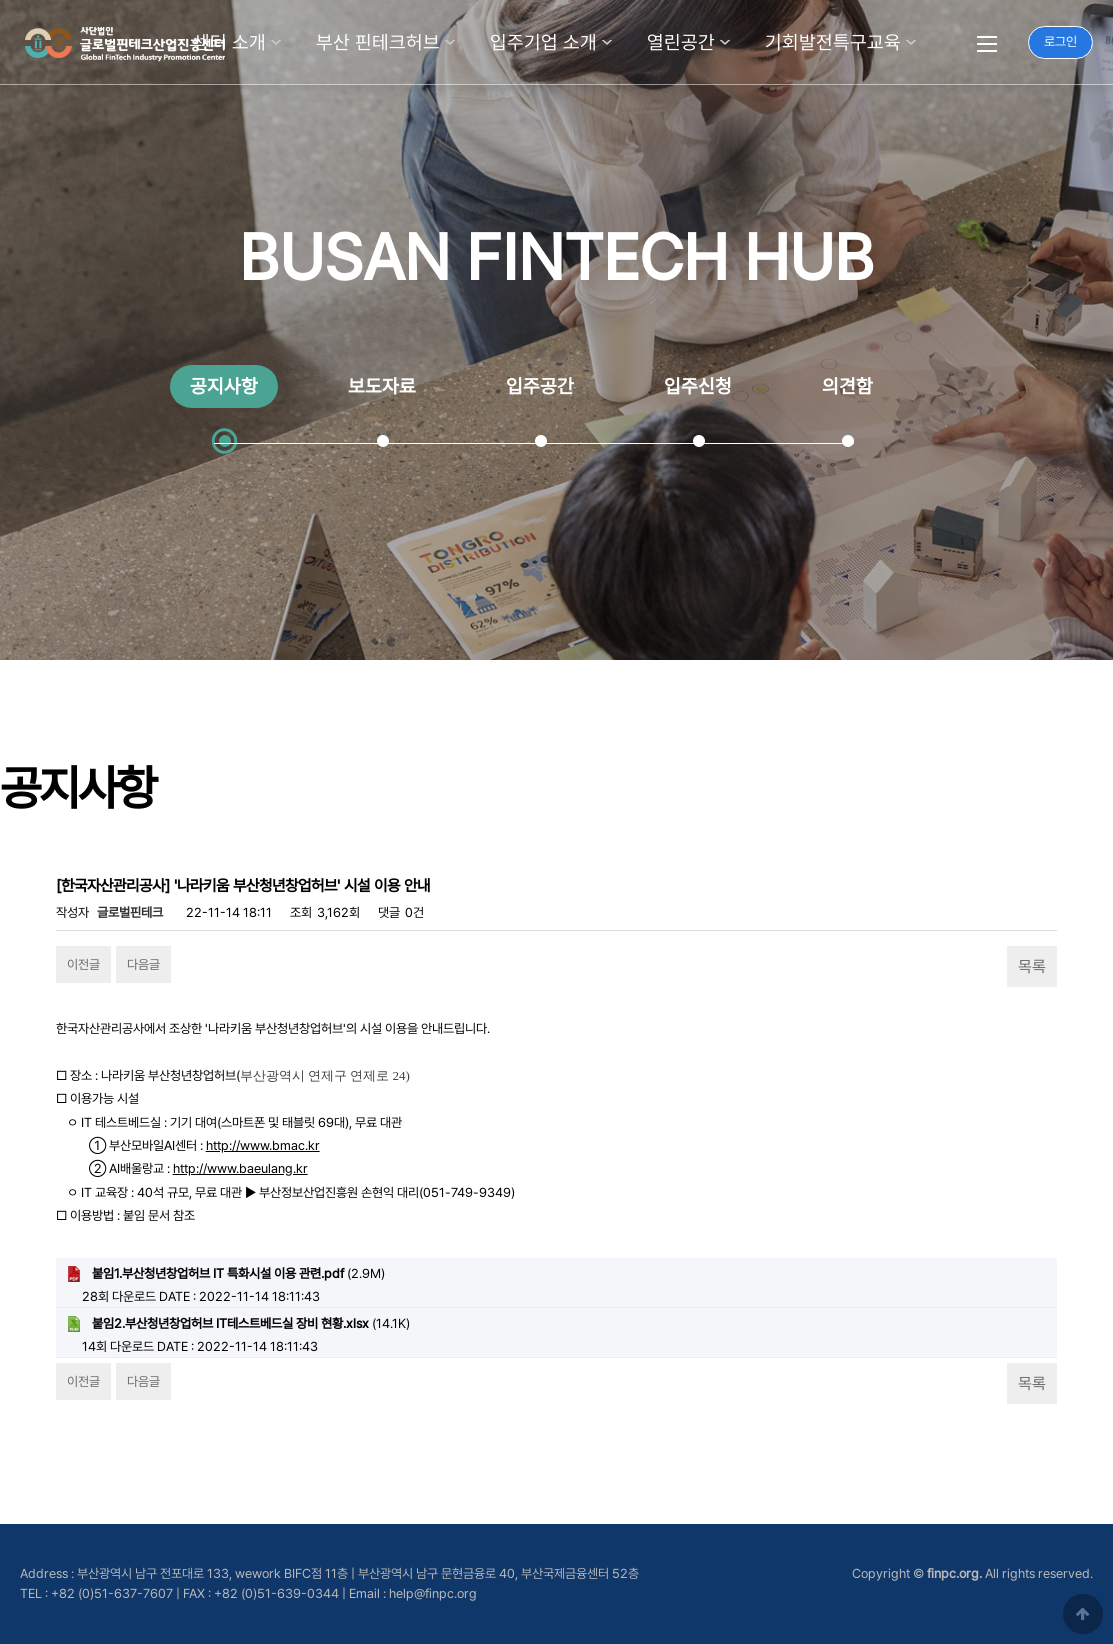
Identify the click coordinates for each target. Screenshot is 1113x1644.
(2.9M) (225, 1274)
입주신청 (698, 386)
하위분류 (276, 42)
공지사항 (224, 386)
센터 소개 (229, 42)
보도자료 (382, 386)
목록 (1032, 966)
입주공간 (540, 386)
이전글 (83, 964)
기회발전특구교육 (833, 42)
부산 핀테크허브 (378, 42)
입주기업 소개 (543, 42)
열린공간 (681, 42)
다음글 (143, 964)
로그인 (1060, 41)
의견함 (847, 386)
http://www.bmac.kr (263, 1145)
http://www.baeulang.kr (240, 1168)
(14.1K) (238, 1324)
